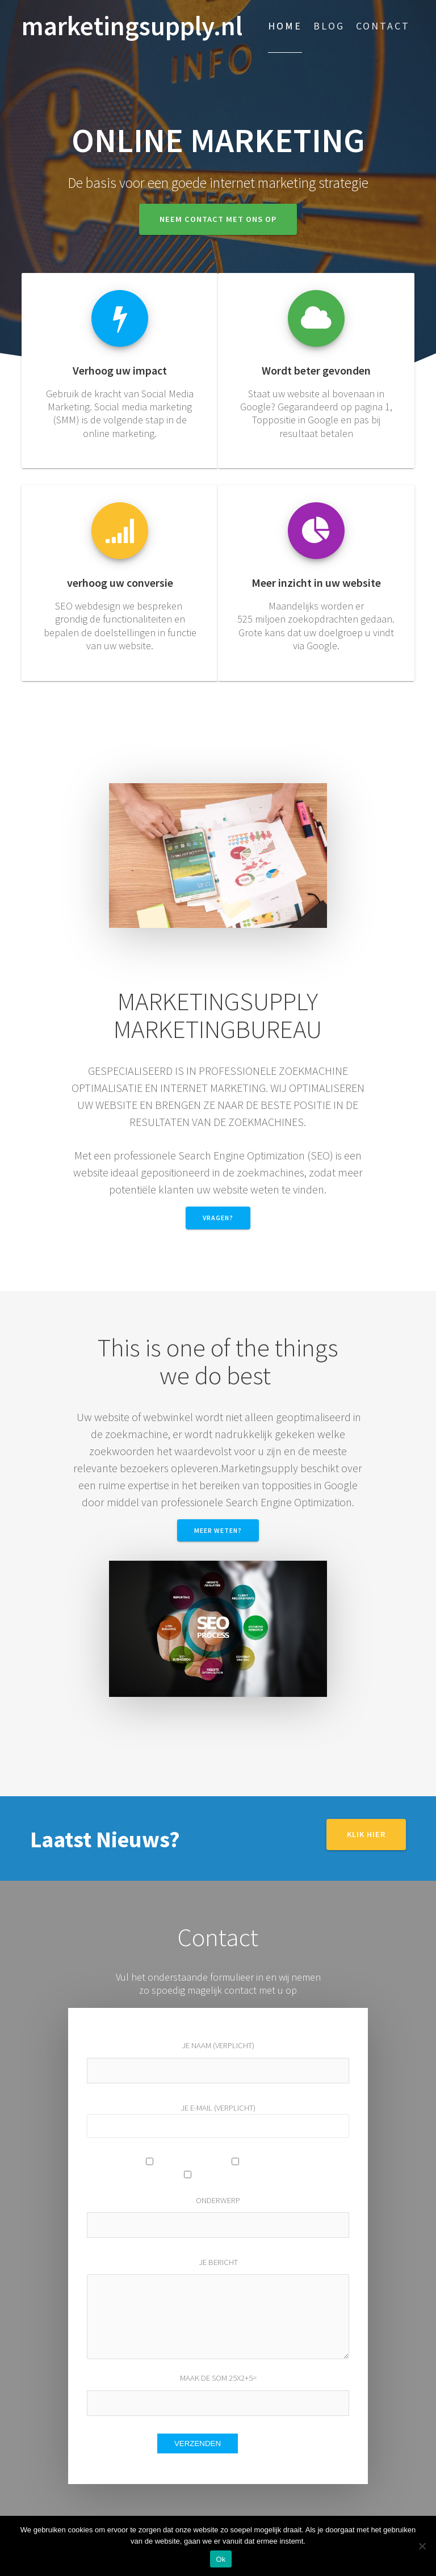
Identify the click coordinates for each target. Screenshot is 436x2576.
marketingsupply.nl (132, 26)
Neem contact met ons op (218, 219)
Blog (329, 25)
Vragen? (218, 1217)
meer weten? (218, 1530)
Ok (220, 2559)
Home (285, 25)
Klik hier (366, 1834)
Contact (383, 25)
